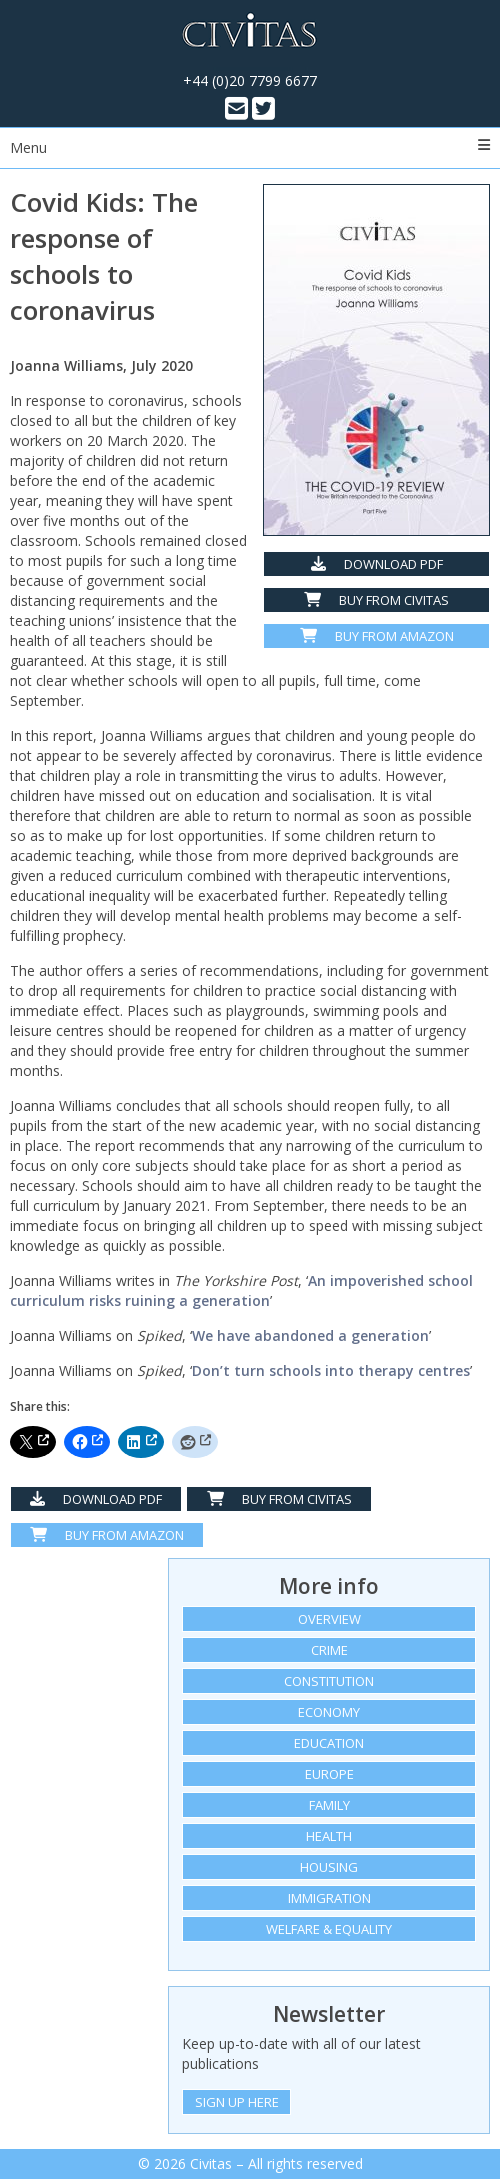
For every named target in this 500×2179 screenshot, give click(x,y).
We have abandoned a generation (310, 1335)
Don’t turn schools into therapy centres (331, 1370)
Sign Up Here (237, 2102)
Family (329, 1805)
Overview (329, 1619)
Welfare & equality (329, 1929)
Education (329, 1743)
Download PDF (377, 564)
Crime (329, 1650)
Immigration (329, 1898)
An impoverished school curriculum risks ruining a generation (241, 1290)
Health (329, 1836)
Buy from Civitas (376, 600)
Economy (329, 1712)
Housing (329, 1867)
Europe (329, 1774)
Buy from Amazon (377, 636)
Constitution (329, 1681)
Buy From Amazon (107, 1535)
